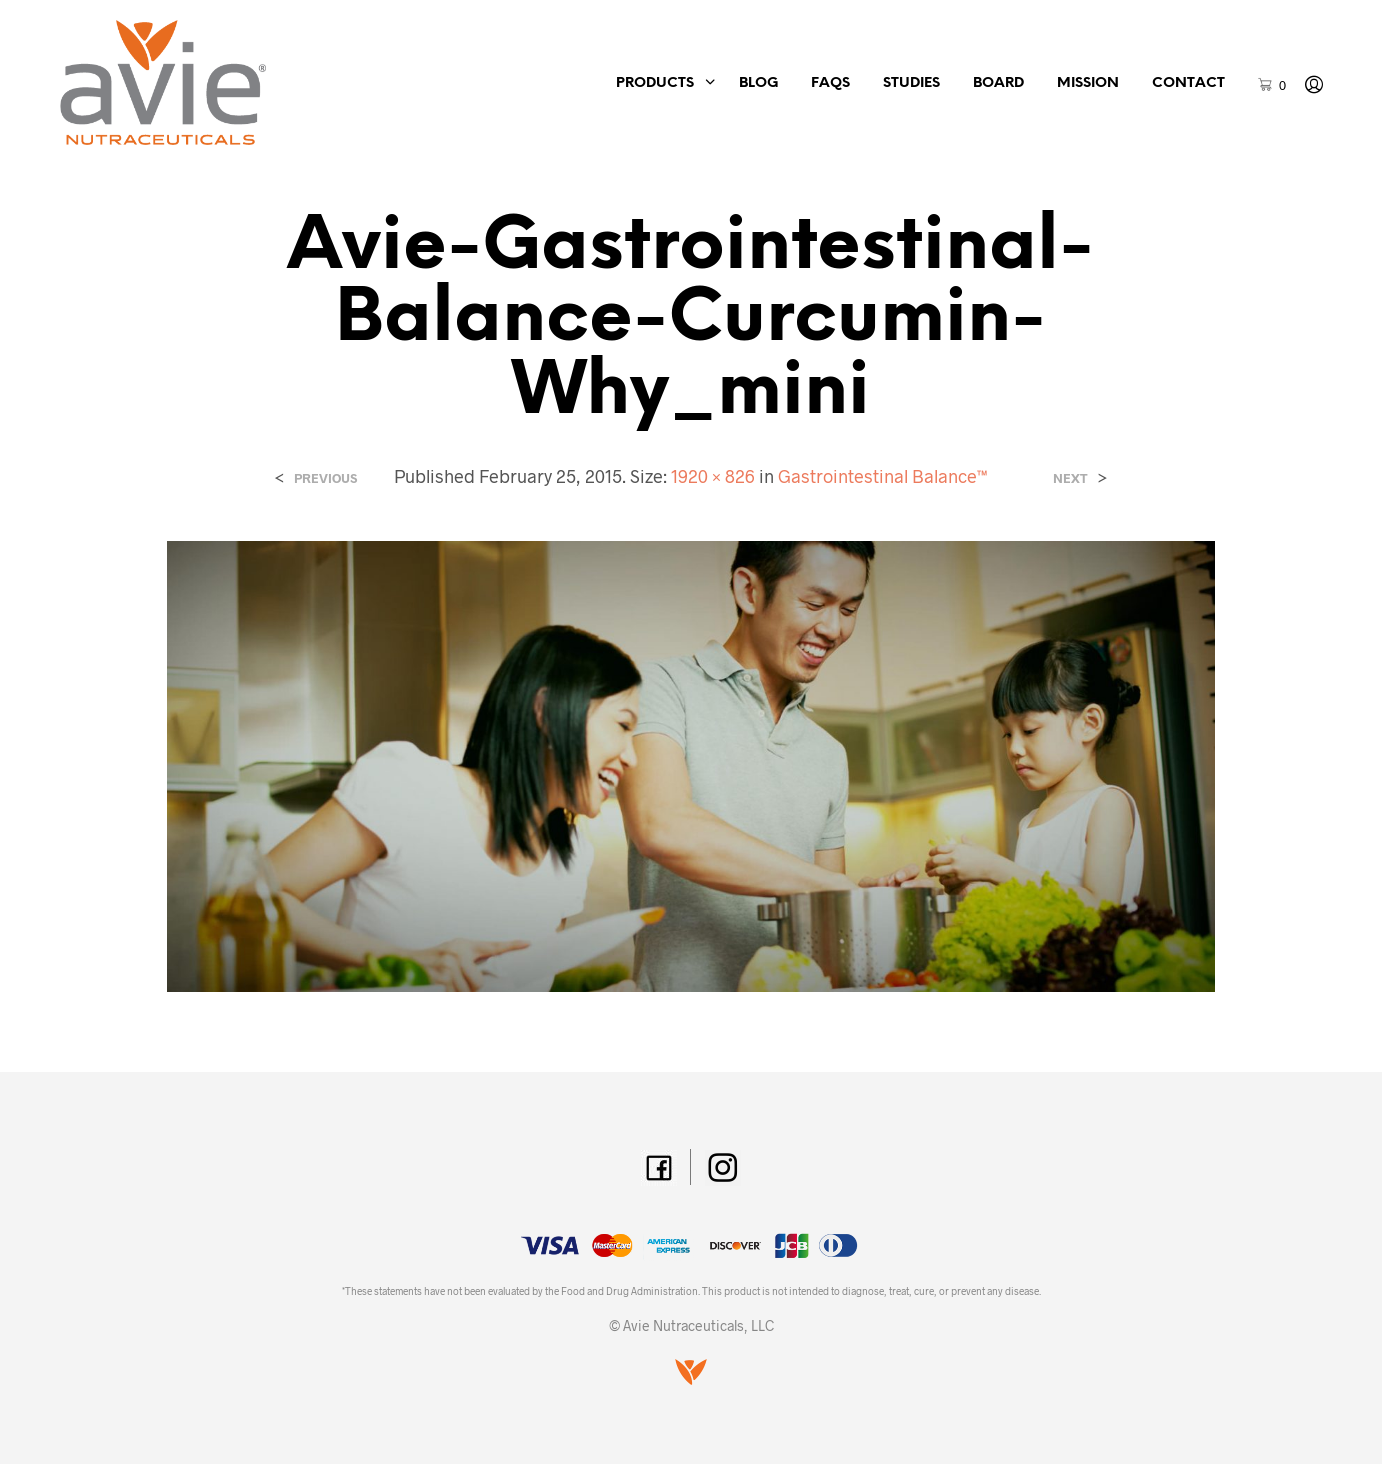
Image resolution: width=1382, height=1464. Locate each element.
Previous (325, 478)
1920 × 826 (713, 476)
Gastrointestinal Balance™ (883, 476)
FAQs (830, 83)
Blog (758, 83)
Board (998, 83)
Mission (1088, 83)
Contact (1188, 83)
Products (655, 83)
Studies (911, 83)
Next (1070, 478)
